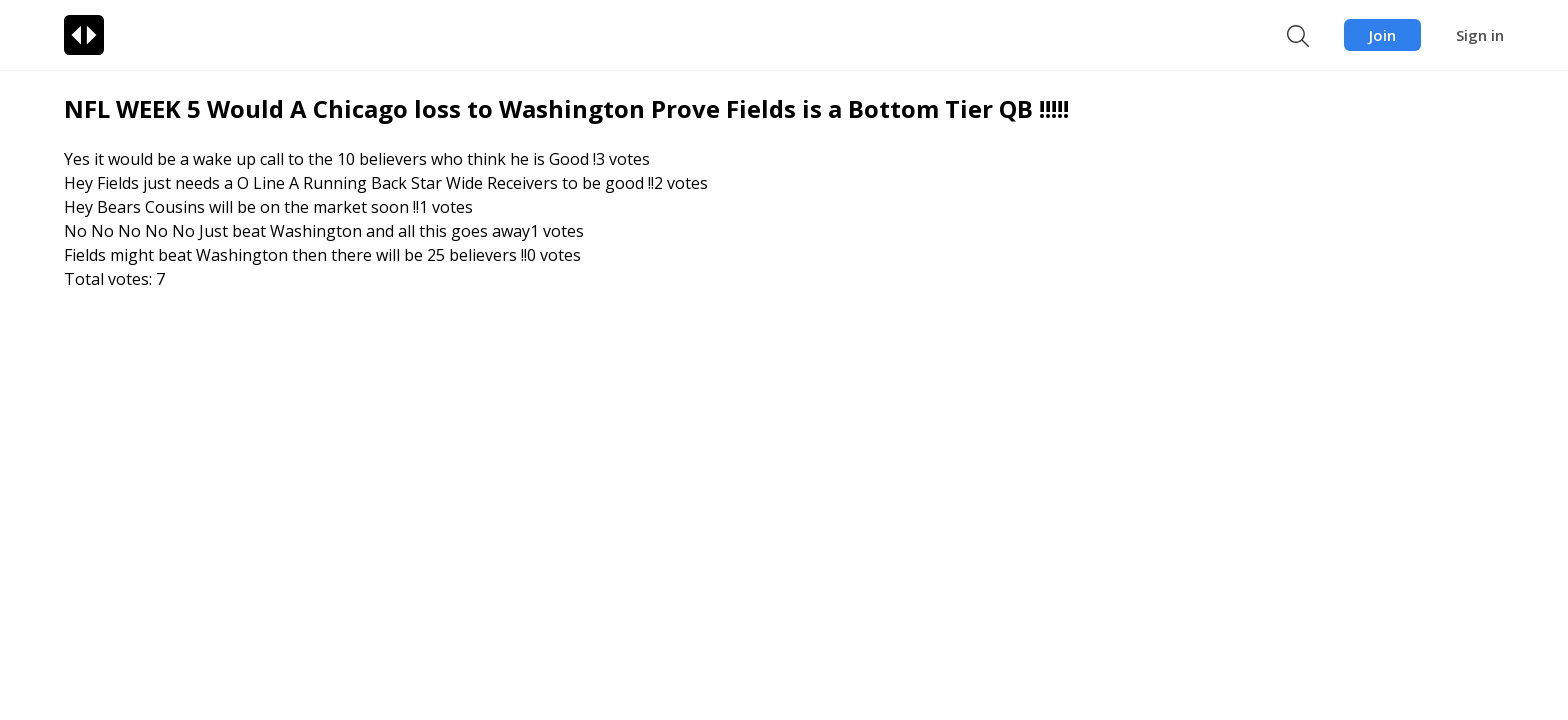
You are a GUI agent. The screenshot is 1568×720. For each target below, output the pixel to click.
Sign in (1480, 35)
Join (1382, 35)
